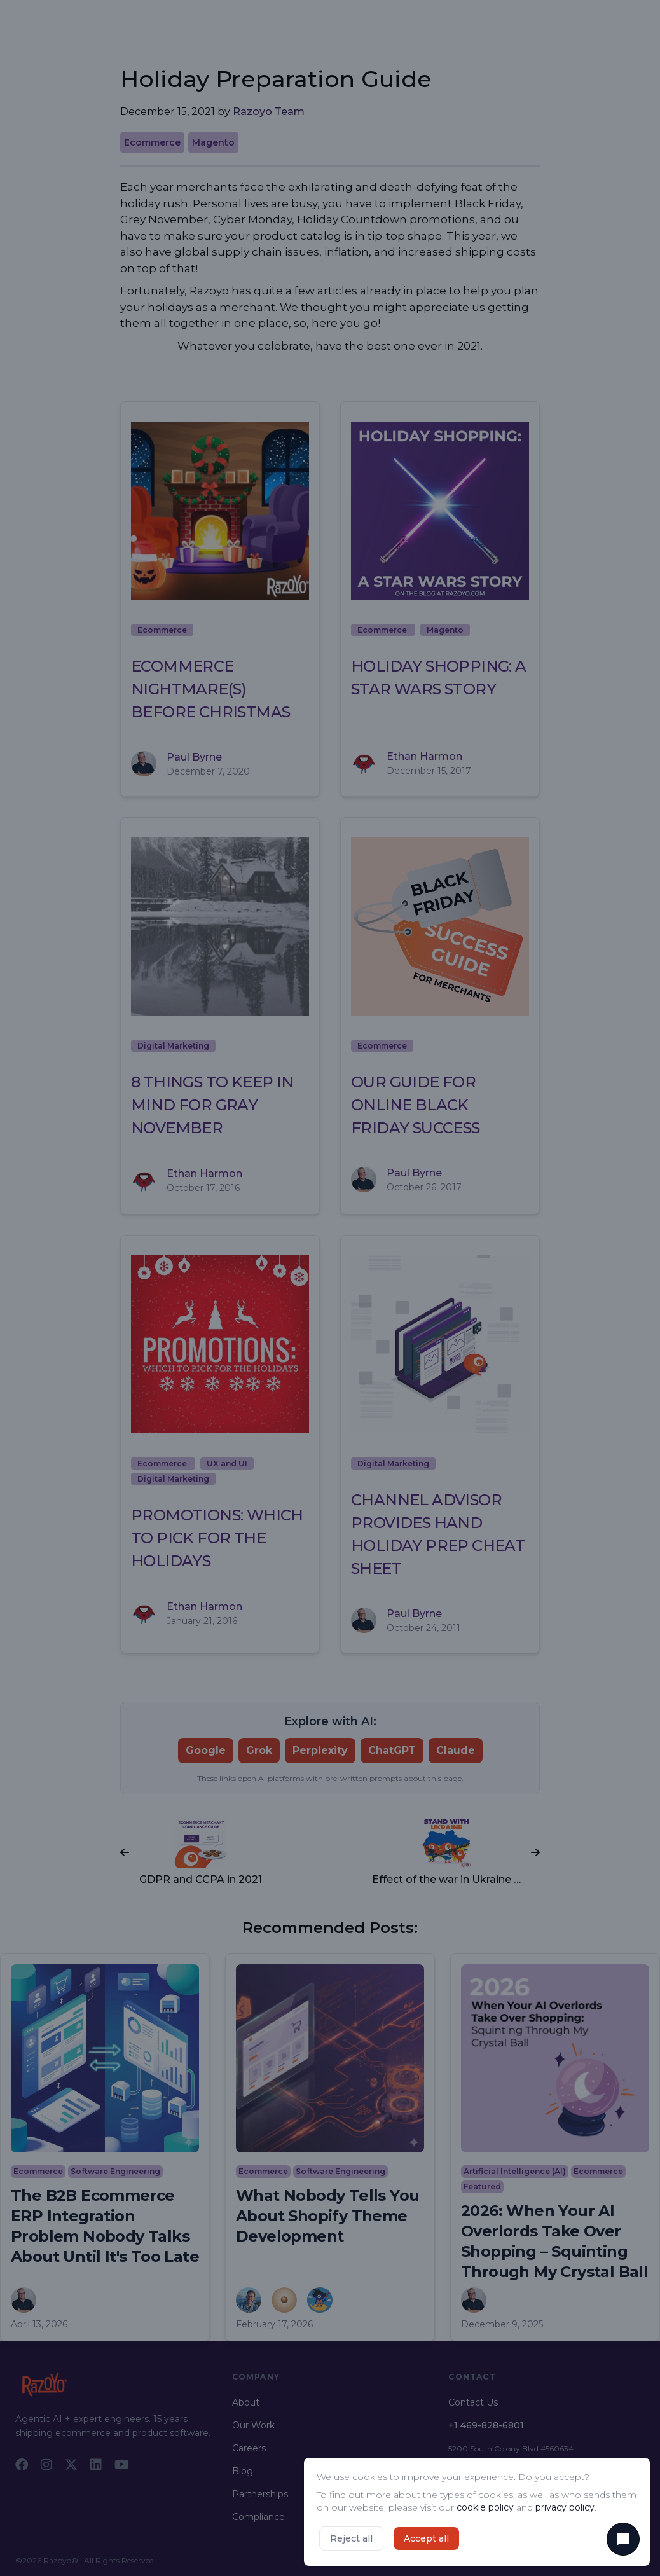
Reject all (351, 2538)
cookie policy (485, 2507)
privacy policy (565, 2507)
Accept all (426, 2538)
